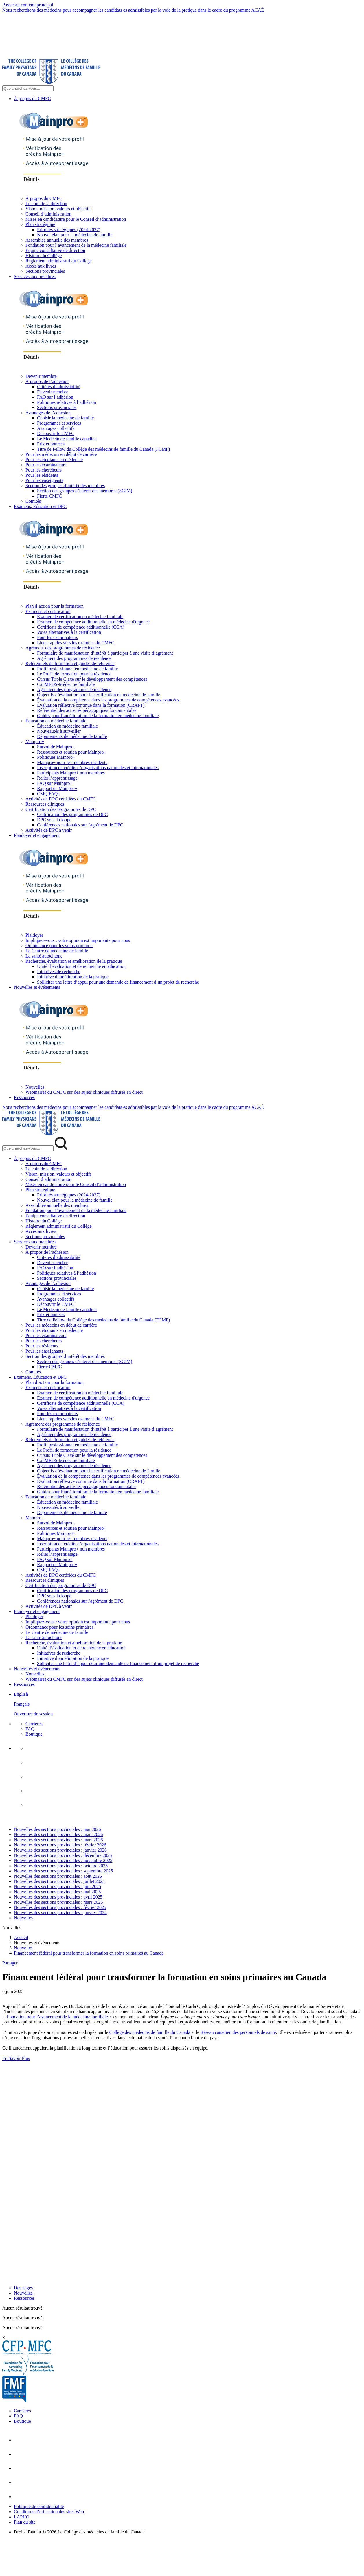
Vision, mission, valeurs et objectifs (58, 208)
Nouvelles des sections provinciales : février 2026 (60, 1844)
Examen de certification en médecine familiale (80, 616)
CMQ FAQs (48, 793)
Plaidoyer (34, 935)
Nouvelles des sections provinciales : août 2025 (58, 1876)
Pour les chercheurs (43, 469)
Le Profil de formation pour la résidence (74, 673)
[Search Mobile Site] (28, 1148)
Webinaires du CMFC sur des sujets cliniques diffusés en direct (84, 1092)
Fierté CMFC (49, 496)
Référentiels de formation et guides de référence (69, 663)
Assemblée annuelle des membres (56, 239)
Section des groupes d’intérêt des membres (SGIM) (84, 490)
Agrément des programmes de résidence (62, 647)
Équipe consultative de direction (55, 250)
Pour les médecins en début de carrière (61, 454)
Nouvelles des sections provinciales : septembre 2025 (63, 1870)
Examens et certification (47, 611)
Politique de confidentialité (39, 2506)
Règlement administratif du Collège (58, 260)
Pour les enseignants (44, 480)
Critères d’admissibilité (58, 386)
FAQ (29, 1728)
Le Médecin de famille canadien (67, 438)
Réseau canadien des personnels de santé (238, 2032)
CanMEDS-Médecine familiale (66, 684)
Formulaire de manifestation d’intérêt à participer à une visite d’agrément (105, 653)
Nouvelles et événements (37, 987)
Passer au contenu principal (27, 4)
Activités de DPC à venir (48, 830)
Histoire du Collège (43, 255)
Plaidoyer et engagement (37, 835)
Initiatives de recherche (58, 971)
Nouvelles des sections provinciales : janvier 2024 (60, 1912)
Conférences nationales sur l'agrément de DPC (80, 824)
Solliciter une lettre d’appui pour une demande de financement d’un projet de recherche (118, 981)
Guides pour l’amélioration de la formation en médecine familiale (98, 715)
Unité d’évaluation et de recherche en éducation (81, 966)
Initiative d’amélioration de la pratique (73, 976)
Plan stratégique (40, 224)
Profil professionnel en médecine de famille (77, 668)
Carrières (34, 1723)
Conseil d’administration (48, 213)
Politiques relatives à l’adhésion (66, 402)
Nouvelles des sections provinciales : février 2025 (60, 1907)
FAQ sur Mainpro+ (55, 783)
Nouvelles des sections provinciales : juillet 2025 (59, 1881)
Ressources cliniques (44, 804)
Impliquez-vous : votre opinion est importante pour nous (77, 940)
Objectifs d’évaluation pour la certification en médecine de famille (98, 694)
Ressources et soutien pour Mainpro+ (71, 752)
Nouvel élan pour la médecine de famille (74, 234)
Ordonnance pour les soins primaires (59, 945)
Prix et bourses (51, 443)
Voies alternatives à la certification (69, 632)
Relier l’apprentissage (57, 778)
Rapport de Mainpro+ (57, 788)
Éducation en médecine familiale (55, 720)
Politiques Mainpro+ (56, 757)
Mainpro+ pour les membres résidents (72, 762)
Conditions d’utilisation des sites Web (49, 2511)
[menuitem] (188, 1704)
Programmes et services (59, 423)
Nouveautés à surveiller (59, 731)
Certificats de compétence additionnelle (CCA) (80, 627)
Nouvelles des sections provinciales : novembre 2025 (63, 1860)
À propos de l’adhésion (47, 381)
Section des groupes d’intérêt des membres (65, 485)
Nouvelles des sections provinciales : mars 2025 (58, 1902)
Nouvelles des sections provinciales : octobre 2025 (61, 1865)
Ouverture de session (33, 1713)
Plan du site (25, 2522)
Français (22, 1704)
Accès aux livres (40, 266)
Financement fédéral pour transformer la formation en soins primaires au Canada (88, 1953)
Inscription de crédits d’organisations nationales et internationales (98, 767)
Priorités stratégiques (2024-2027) (68, 229)
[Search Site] (28, 88)
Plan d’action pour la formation (54, 606)
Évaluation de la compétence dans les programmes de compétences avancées (108, 699)
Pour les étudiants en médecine (54, 459)
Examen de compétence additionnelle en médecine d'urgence (93, 621)
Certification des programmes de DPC (60, 809)
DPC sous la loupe (54, 819)
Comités (33, 501)
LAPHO (21, 2516)
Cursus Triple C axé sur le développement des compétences (92, 679)
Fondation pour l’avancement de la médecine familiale (75, 245)
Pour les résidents (41, 475)
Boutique (34, 1734)
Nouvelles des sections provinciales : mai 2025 (57, 1891)
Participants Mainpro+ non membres (71, 772)
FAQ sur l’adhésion (55, 397)
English (21, 1694)
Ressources (24, 1097)
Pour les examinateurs (45, 464)
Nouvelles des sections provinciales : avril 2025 (58, 1896)
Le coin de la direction (46, 203)
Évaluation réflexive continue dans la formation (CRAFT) (90, 705)
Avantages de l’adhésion (48, 412)
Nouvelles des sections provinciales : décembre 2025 (63, 1855)
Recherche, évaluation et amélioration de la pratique (73, 961)
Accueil (21, 1937)
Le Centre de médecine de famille (56, 950)
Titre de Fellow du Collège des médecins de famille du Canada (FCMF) (103, 449)
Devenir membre (41, 376)
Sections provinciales (45, 271)
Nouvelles (34, 1086)
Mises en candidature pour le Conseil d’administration (75, 219)
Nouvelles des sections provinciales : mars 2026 (58, 1834)
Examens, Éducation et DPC (40, 506)
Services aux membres (35, 276)
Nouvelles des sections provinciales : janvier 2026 (60, 1850)
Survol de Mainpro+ (56, 746)
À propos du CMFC (32, 98)
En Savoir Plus (16, 2058)
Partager (10, 1962)
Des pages (23, 2287)
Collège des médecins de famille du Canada (150, 2032)
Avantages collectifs (55, 428)
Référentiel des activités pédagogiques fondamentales (86, 710)
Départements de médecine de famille (72, 736)
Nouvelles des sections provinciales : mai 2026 (57, 1829)
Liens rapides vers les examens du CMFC (75, 642)
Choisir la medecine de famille (65, 417)
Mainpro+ (34, 741)
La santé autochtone (43, 955)
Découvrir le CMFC (55, 433)
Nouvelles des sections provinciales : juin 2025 (57, 1886)
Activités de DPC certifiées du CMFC (60, 798)
